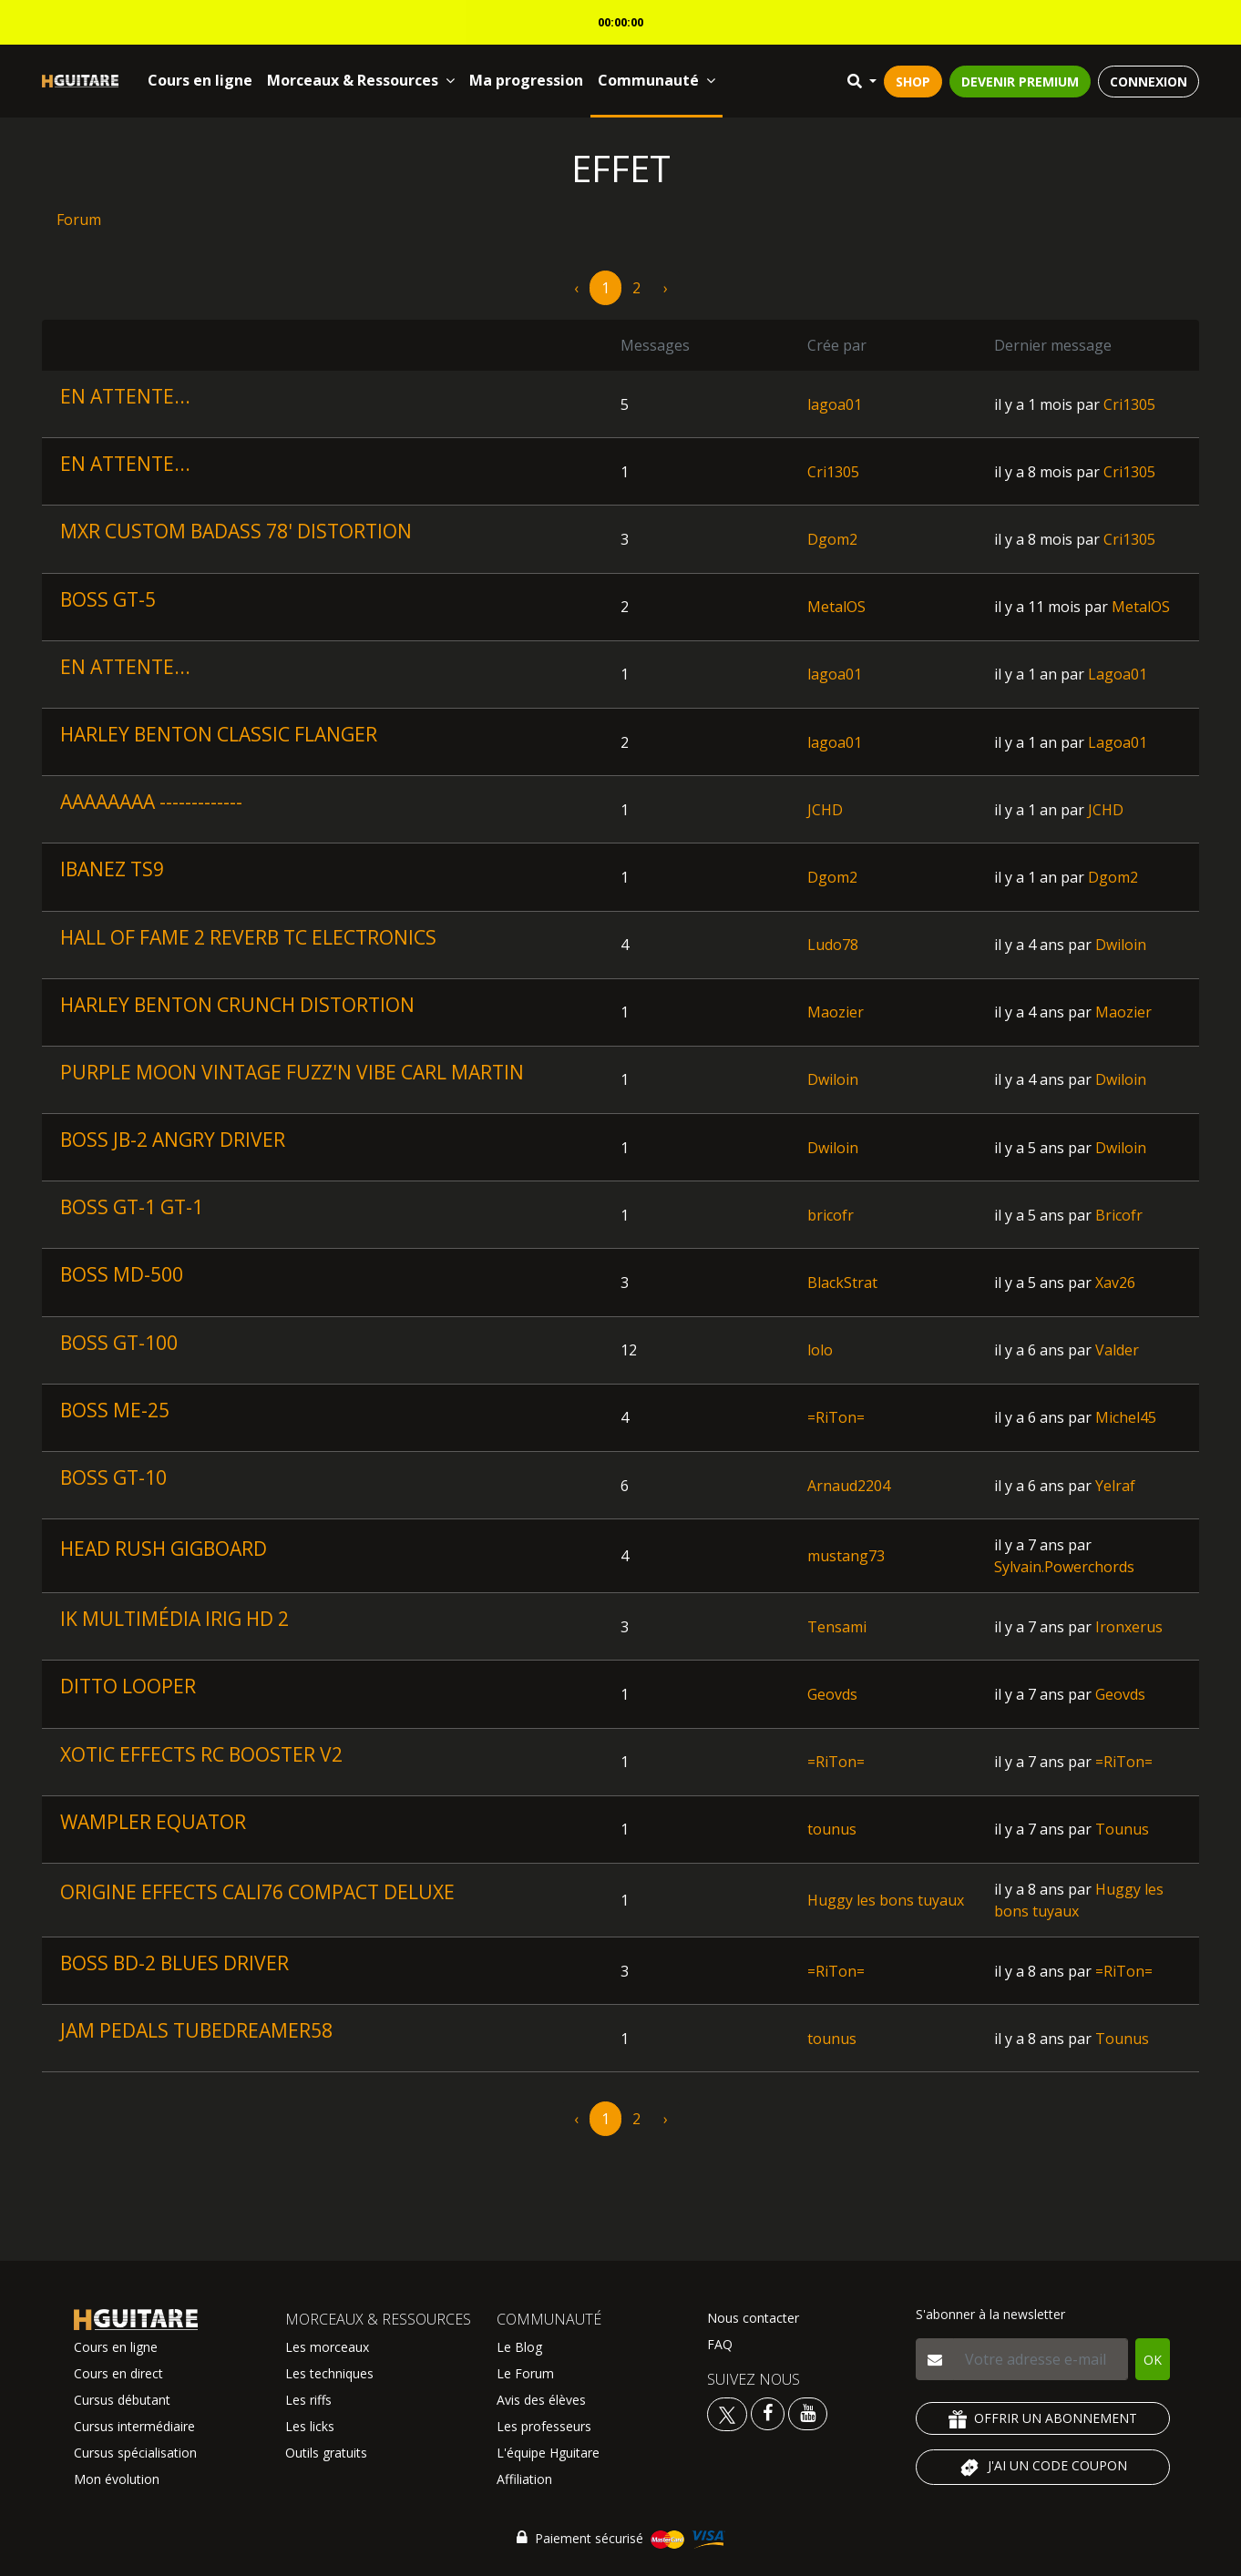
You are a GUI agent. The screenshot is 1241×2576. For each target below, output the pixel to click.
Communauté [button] (656, 80)
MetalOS (836, 607)
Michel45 (1125, 1417)
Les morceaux (327, 2347)
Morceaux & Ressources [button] (361, 80)
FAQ (720, 2344)
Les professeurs (544, 2426)
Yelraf (1115, 1486)
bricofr (830, 1215)
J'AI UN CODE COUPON (1043, 2468)
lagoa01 (834, 404)
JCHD (825, 810)
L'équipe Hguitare (548, 2452)
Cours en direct (118, 2373)
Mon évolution (116, 2479)
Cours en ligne (200, 80)
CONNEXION (1148, 81)
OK (1153, 2359)
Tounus (1122, 1829)
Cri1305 (1129, 404)
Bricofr (1119, 1215)
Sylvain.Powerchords (1064, 1567)
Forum (78, 220)
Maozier (835, 1012)
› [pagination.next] (665, 288)
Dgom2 (832, 539)
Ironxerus (1129, 1627)
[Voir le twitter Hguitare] (729, 2412)
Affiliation (524, 2479)
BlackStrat (842, 1283)
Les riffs (308, 2399)
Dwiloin (1120, 945)
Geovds (832, 1694)
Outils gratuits (326, 2452)
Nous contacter (753, 2317)
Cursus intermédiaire (134, 2426)
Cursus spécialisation (135, 2452)
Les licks (309, 2426)
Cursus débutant (122, 2399)
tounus (831, 1829)
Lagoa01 (1117, 674)
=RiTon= (836, 1417)
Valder (1117, 1350)
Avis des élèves (541, 2399)
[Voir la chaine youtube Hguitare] (807, 2412)
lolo (820, 1350)
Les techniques (329, 2373)
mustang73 (846, 1556)
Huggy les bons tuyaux (885, 1900)
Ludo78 (832, 945)
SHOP (913, 81)
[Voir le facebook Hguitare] (768, 2412)
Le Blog (519, 2347)
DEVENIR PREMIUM (1020, 81)
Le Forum (525, 2373)
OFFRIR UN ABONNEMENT (1043, 2418)
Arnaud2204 (848, 1486)
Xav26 (1115, 1283)
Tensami (837, 1627)
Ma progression (526, 80)
